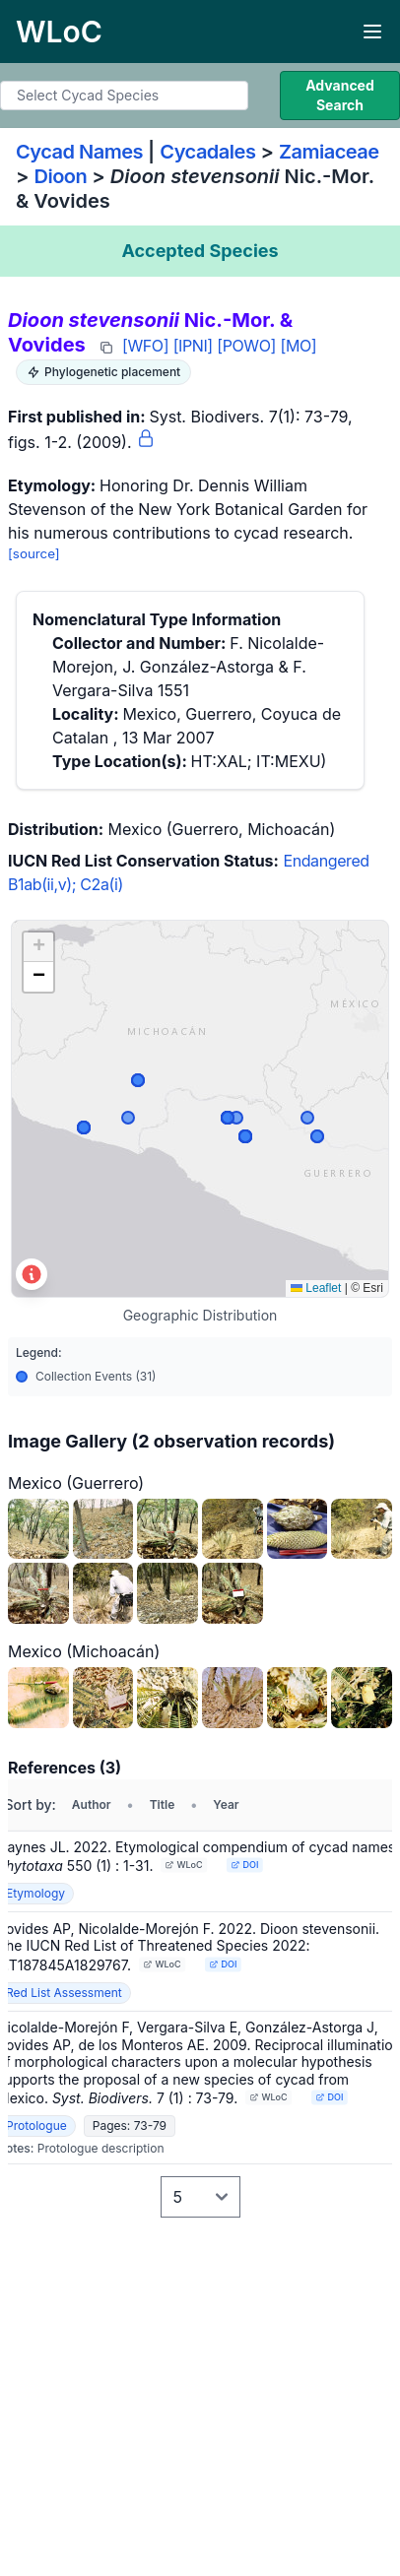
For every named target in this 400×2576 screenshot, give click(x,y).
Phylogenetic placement (103, 371)
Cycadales (207, 151)
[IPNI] (193, 345)
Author (91, 1804)
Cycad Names (79, 151)
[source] (34, 553)
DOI (245, 1864)
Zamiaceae (329, 151)
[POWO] (246, 345)
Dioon (61, 176)
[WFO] (145, 345)
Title (162, 1804)
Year (225, 1804)
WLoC (184, 1864)
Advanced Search (339, 95)
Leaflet (316, 1288)
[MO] (299, 345)
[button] (38, 947)
